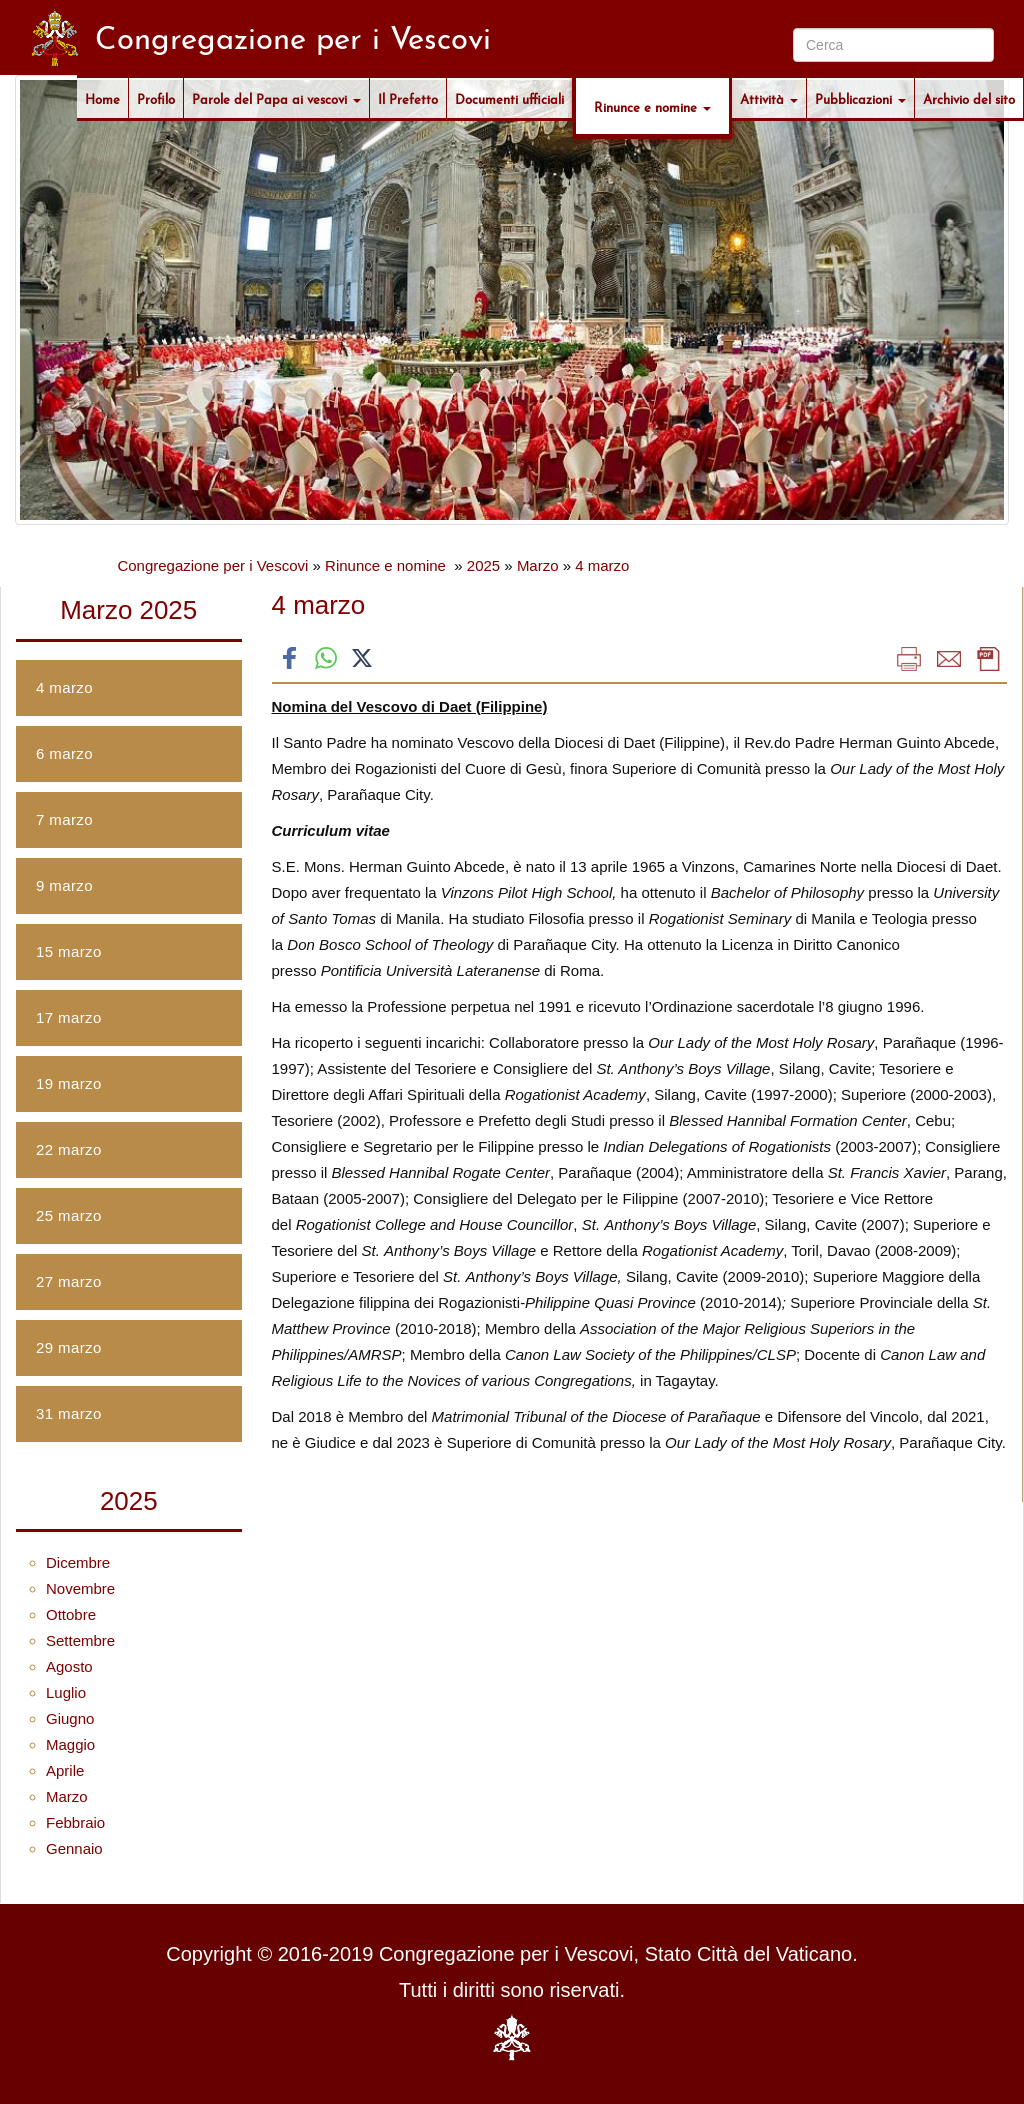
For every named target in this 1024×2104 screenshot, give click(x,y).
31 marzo (69, 1413)
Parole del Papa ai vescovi (276, 98)
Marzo (538, 565)
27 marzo (69, 1281)
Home (102, 98)
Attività (769, 98)
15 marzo (69, 951)
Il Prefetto (408, 98)
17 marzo (69, 1017)
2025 (483, 565)
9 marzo (64, 885)
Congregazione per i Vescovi (212, 565)
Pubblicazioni (860, 98)
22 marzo (69, 1149)
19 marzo (69, 1083)
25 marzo (69, 1215)
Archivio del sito (969, 98)
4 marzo (602, 565)
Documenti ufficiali (509, 98)
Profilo (156, 98)
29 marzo (69, 1347)
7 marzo (64, 819)
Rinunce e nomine (652, 106)
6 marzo (64, 753)
